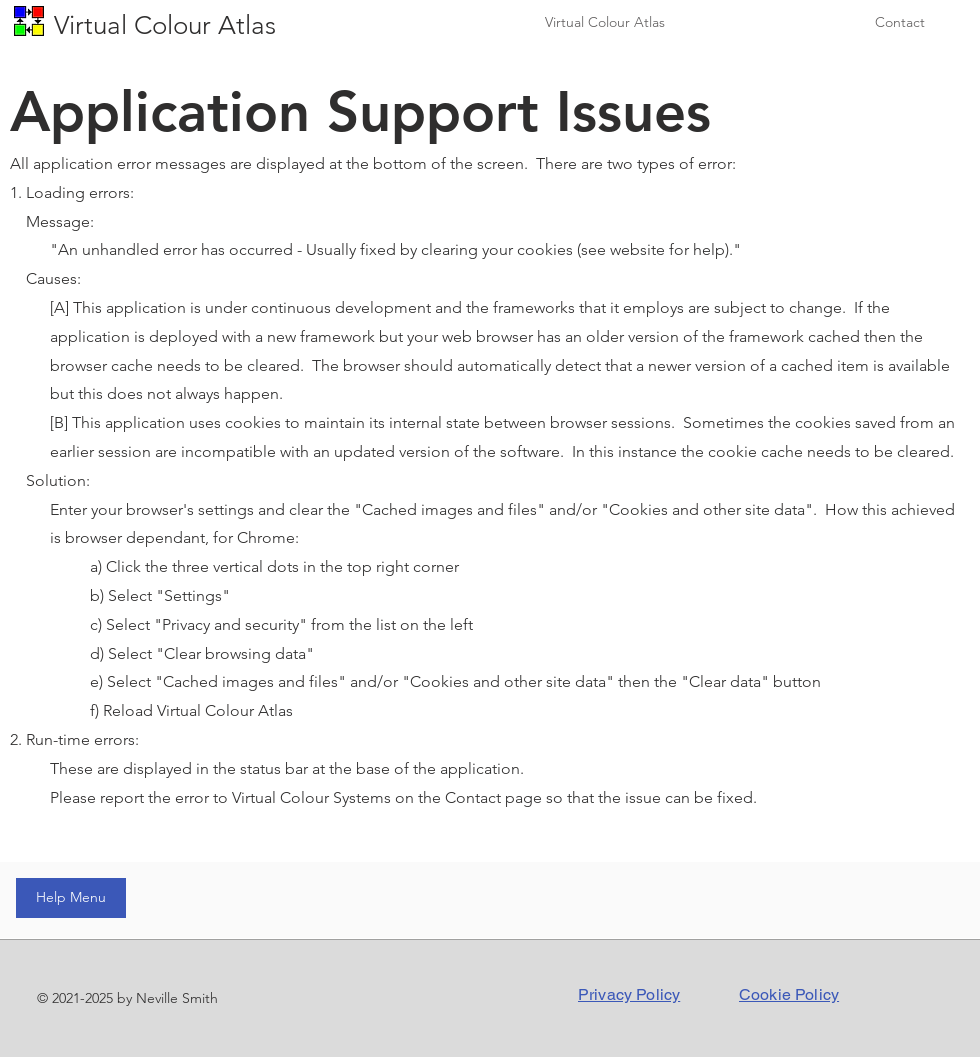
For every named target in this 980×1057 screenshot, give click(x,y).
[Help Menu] (71, 898)
